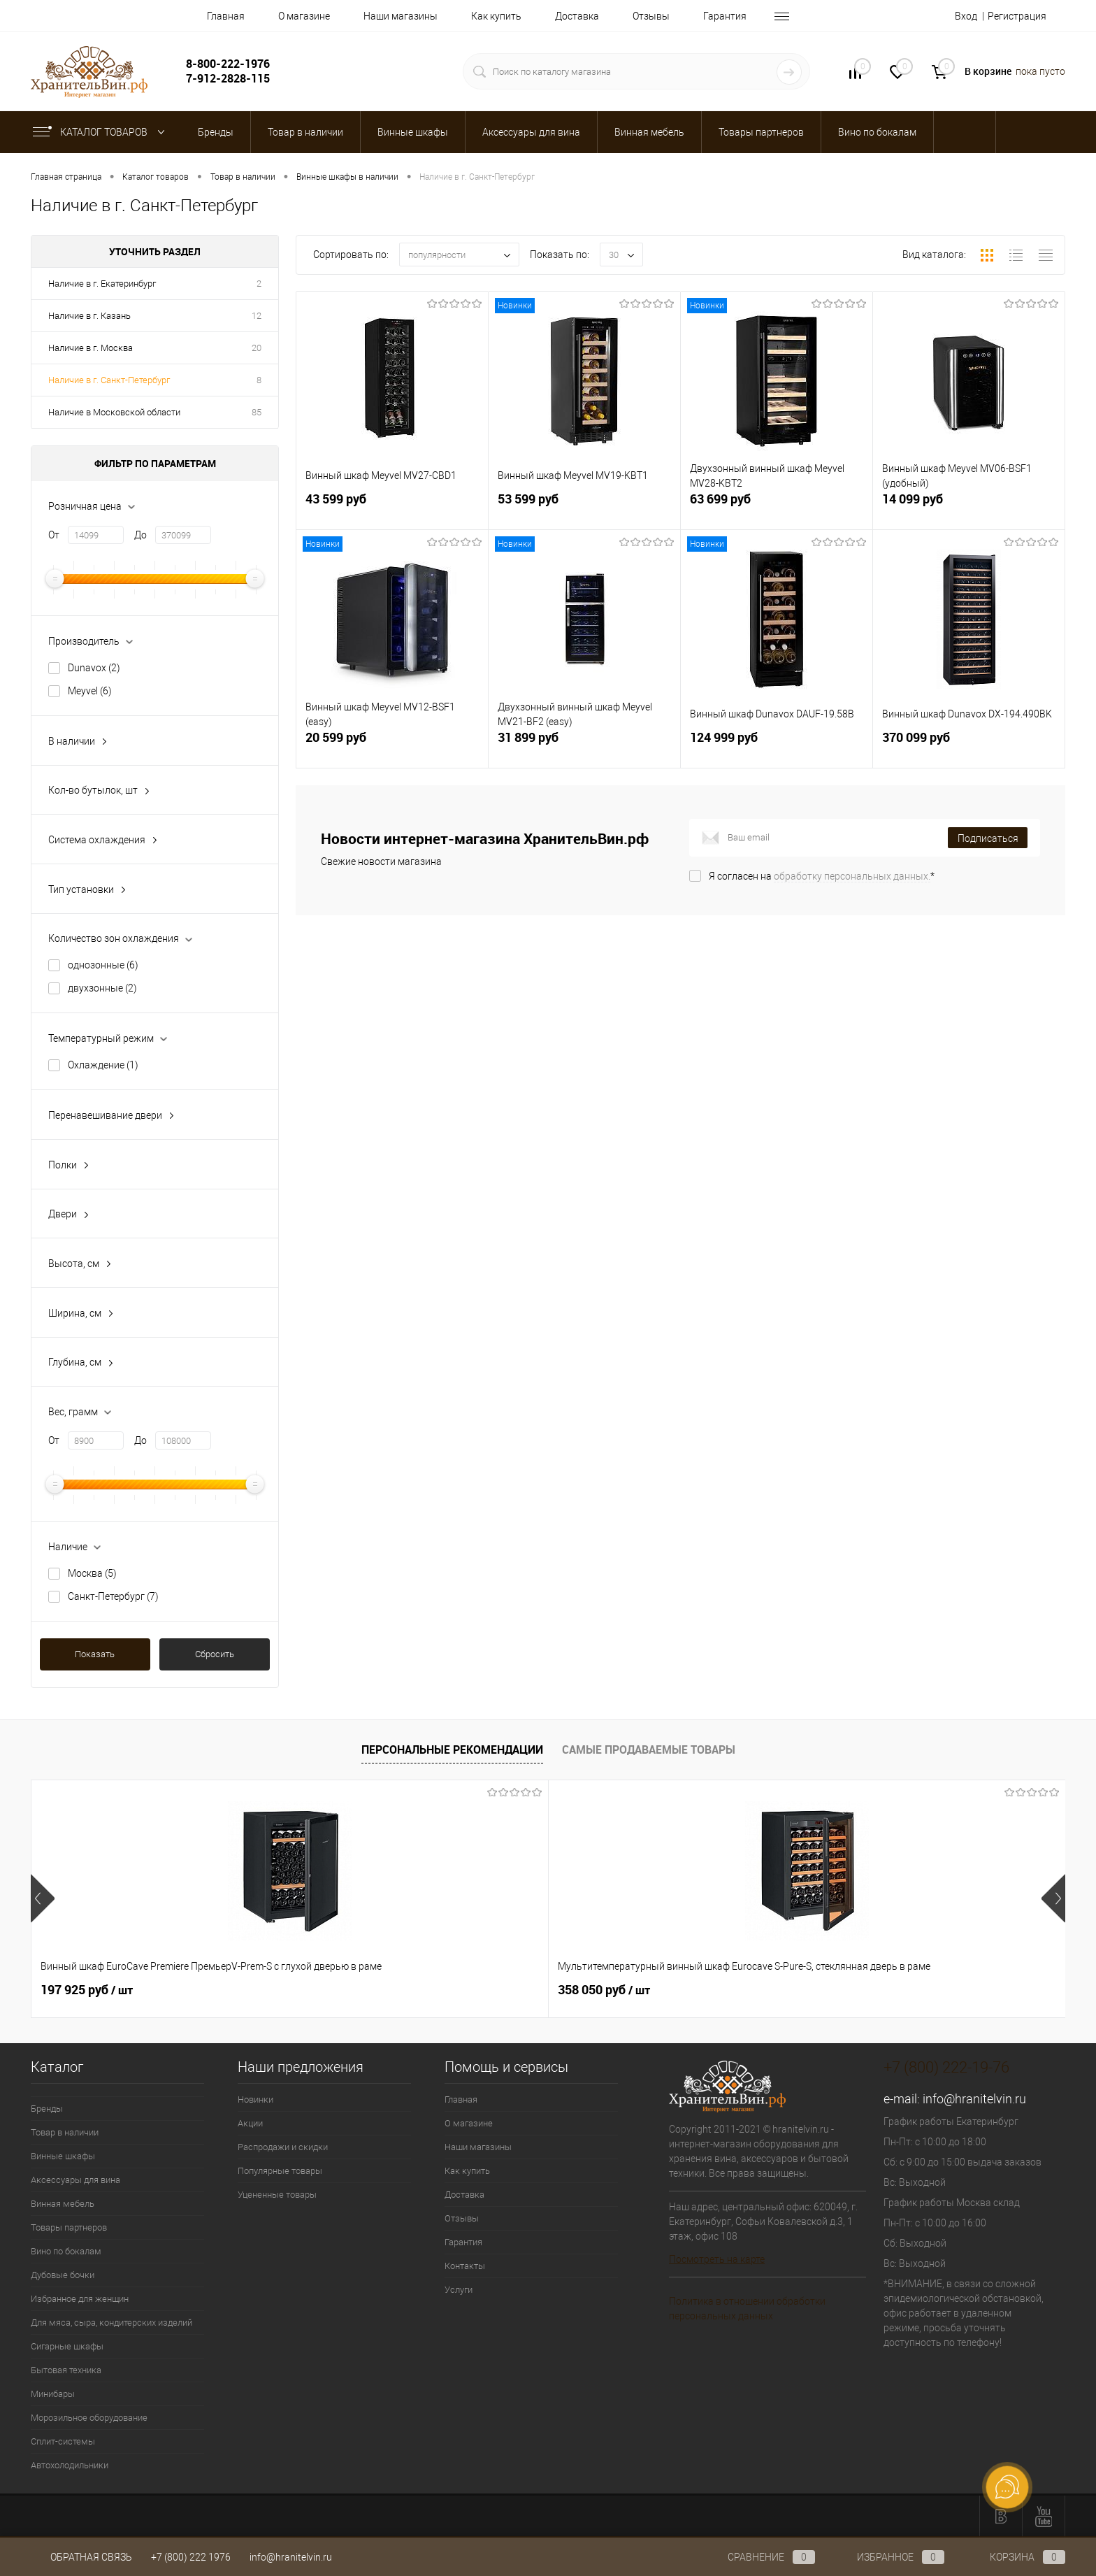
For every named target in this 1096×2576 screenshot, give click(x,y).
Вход (966, 16)
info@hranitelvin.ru (974, 2098)
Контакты (465, 2266)
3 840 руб (907, 1990)
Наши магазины (400, 16)
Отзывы (651, 16)
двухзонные (102, 988)
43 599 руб (392, 509)
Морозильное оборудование (89, 2417)
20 (256, 348)
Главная (226, 16)
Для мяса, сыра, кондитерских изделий (111, 2322)
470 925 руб (500, 1990)
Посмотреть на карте (717, 2259)
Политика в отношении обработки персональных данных (747, 2308)
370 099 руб (968, 747)
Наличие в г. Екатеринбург (102, 283)
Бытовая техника (66, 2370)
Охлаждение (103, 1065)
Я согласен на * (822, 876)
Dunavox (94, 667)
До (140, 535)
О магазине (304, 16)
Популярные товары (280, 2171)
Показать (95, 1654)
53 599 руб (584, 509)
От (53, 535)
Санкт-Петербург (113, 1596)
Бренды (47, 2108)
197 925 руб (87, 1990)
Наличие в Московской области (114, 412)
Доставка (577, 16)
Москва (92, 1573)
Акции (250, 2123)
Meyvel (90, 690)
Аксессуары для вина (75, 2180)
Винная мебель (62, 2203)
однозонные (103, 965)
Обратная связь (81, 2557)
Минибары (53, 2394)
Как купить (496, 16)
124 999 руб (776, 747)
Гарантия (725, 16)
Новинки (255, 2099)
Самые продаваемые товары (648, 1749)
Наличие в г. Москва (90, 348)
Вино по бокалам (66, 2251)
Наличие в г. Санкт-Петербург (109, 380)
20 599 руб (392, 747)
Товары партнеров (69, 2227)
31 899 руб (584, 747)
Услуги (459, 2289)
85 (256, 412)
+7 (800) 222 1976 (191, 2557)
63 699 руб (776, 509)
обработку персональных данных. (852, 876)
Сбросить (214, 1654)
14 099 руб (968, 509)
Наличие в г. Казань (89, 315)
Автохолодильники (69, 2465)
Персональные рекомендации (452, 1749)
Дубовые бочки (62, 2275)
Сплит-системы (63, 2441)
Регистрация (1017, 16)
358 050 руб (293, 1990)
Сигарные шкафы (67, 2346)
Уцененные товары (277, 2194)
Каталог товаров (102, 132)
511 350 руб (707, 1990)
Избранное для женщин (80, 2299)
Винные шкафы (63, 2156)
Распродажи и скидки (283, 2147)
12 (256, 315)
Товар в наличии (65, 2132)
